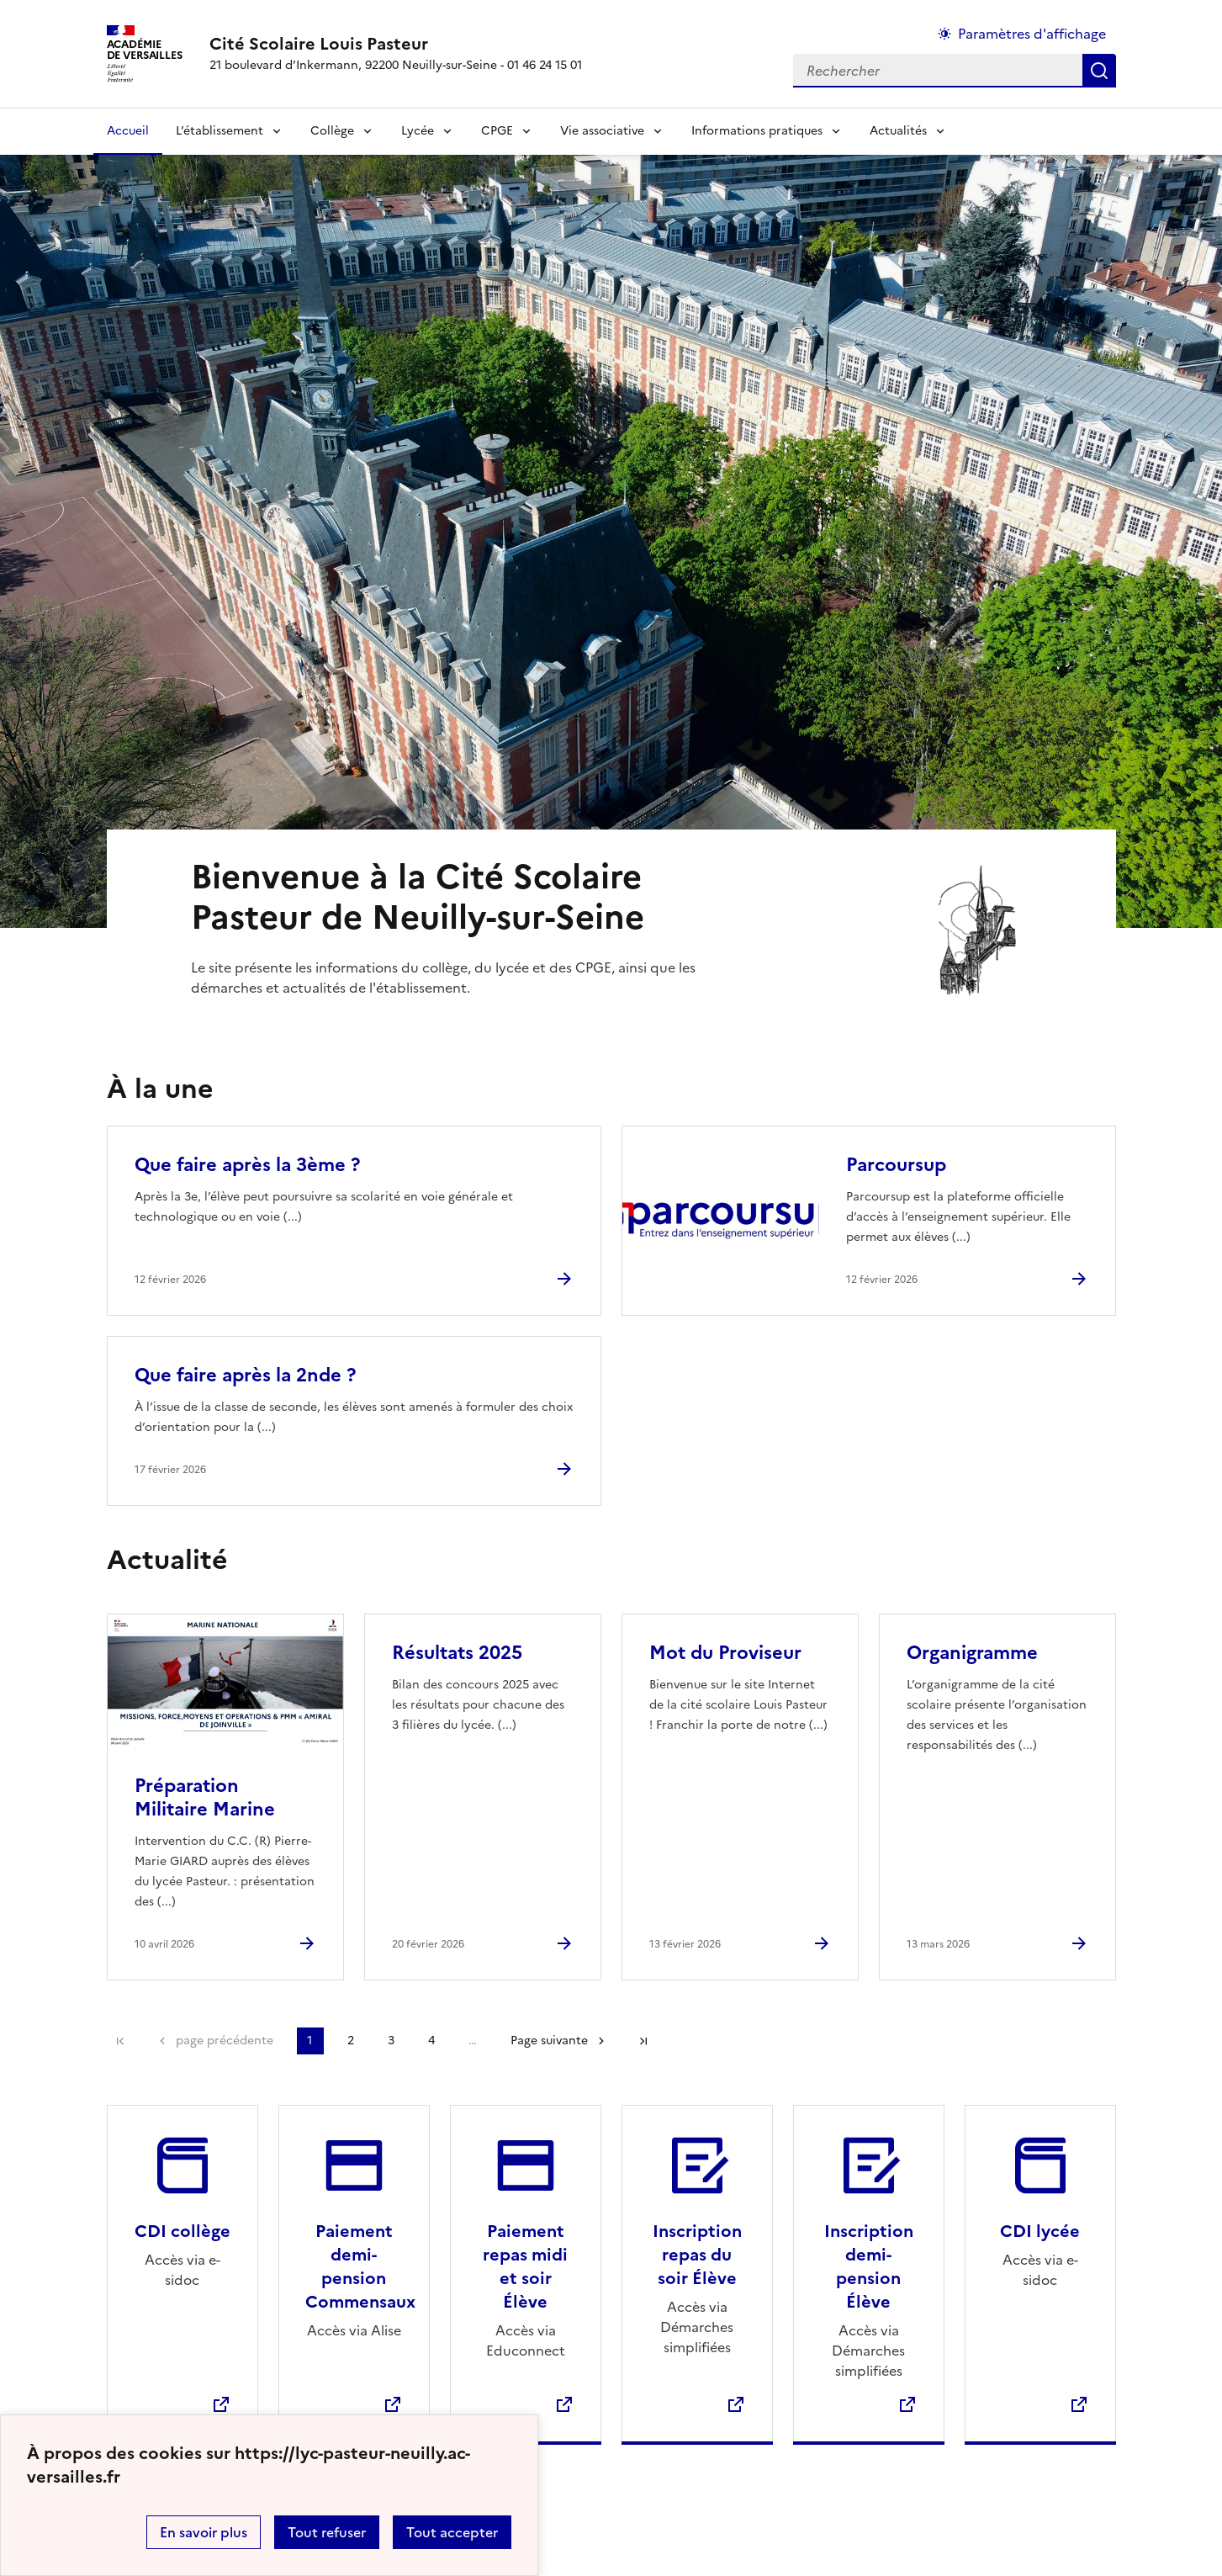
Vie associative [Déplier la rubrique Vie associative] (602, 131)
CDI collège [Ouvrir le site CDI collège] (182, 2231)
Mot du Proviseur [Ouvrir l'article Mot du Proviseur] (725, 1653)
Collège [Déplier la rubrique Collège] (332, 131)
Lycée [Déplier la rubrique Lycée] (417, 131)
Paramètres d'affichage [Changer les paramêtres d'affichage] (1032, 34)
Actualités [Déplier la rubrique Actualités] (898, 131)
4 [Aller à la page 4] (431, 2040)
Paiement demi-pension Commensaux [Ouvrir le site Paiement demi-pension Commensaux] (360, 2266)
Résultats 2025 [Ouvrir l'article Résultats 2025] (457, 1653)
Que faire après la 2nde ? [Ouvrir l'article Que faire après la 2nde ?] (245, 1375)
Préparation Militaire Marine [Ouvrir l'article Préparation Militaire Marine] (205, 1797)
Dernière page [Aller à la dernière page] (643, 2040)
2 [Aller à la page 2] (350, 2040)
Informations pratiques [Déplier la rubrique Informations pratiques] (757, 131)
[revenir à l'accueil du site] (395, 44)
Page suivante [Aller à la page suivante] (549, 2040)
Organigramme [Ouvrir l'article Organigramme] (972, 1653)
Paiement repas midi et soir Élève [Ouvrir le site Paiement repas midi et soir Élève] (525, 2266)
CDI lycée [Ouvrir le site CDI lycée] (1040, 2231)
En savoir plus (203, 2532)
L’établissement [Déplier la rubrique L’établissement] (219, 131)
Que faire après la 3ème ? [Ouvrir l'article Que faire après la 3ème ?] (247, 1165)
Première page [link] (120, 2040)
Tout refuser (327, 2532)
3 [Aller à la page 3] (391, 2040)
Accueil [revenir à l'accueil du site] (128, 131)
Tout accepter (452, 2532)
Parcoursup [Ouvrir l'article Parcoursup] (896, 1165)
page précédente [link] (224, 2040)
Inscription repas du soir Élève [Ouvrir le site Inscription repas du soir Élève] (697, 2254)
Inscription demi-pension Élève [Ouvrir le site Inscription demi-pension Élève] (868, 2266)
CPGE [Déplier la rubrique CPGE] (497, 131)
